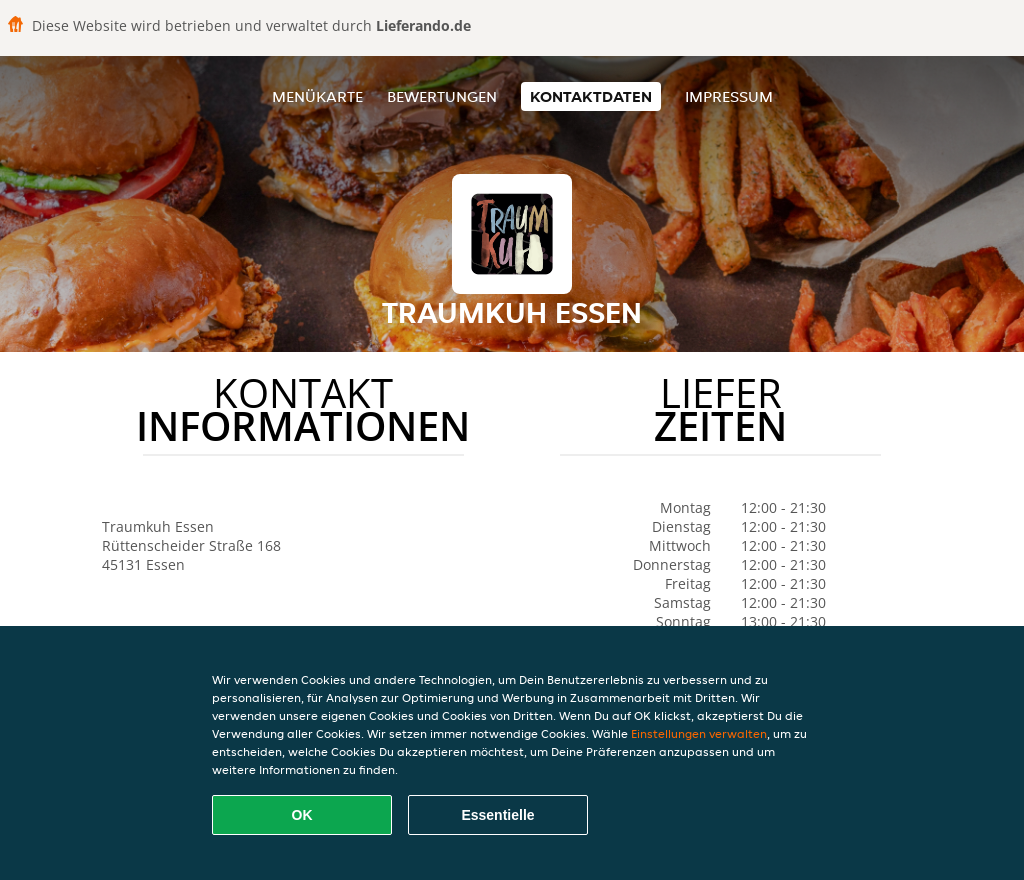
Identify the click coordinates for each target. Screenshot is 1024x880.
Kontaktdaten (591, 96)
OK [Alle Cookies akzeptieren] (302, 815)
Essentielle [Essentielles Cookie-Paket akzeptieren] (497, 815)
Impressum (729, 96)
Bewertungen (442, 96)
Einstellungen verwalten (699, 733)
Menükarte (317, 96)
